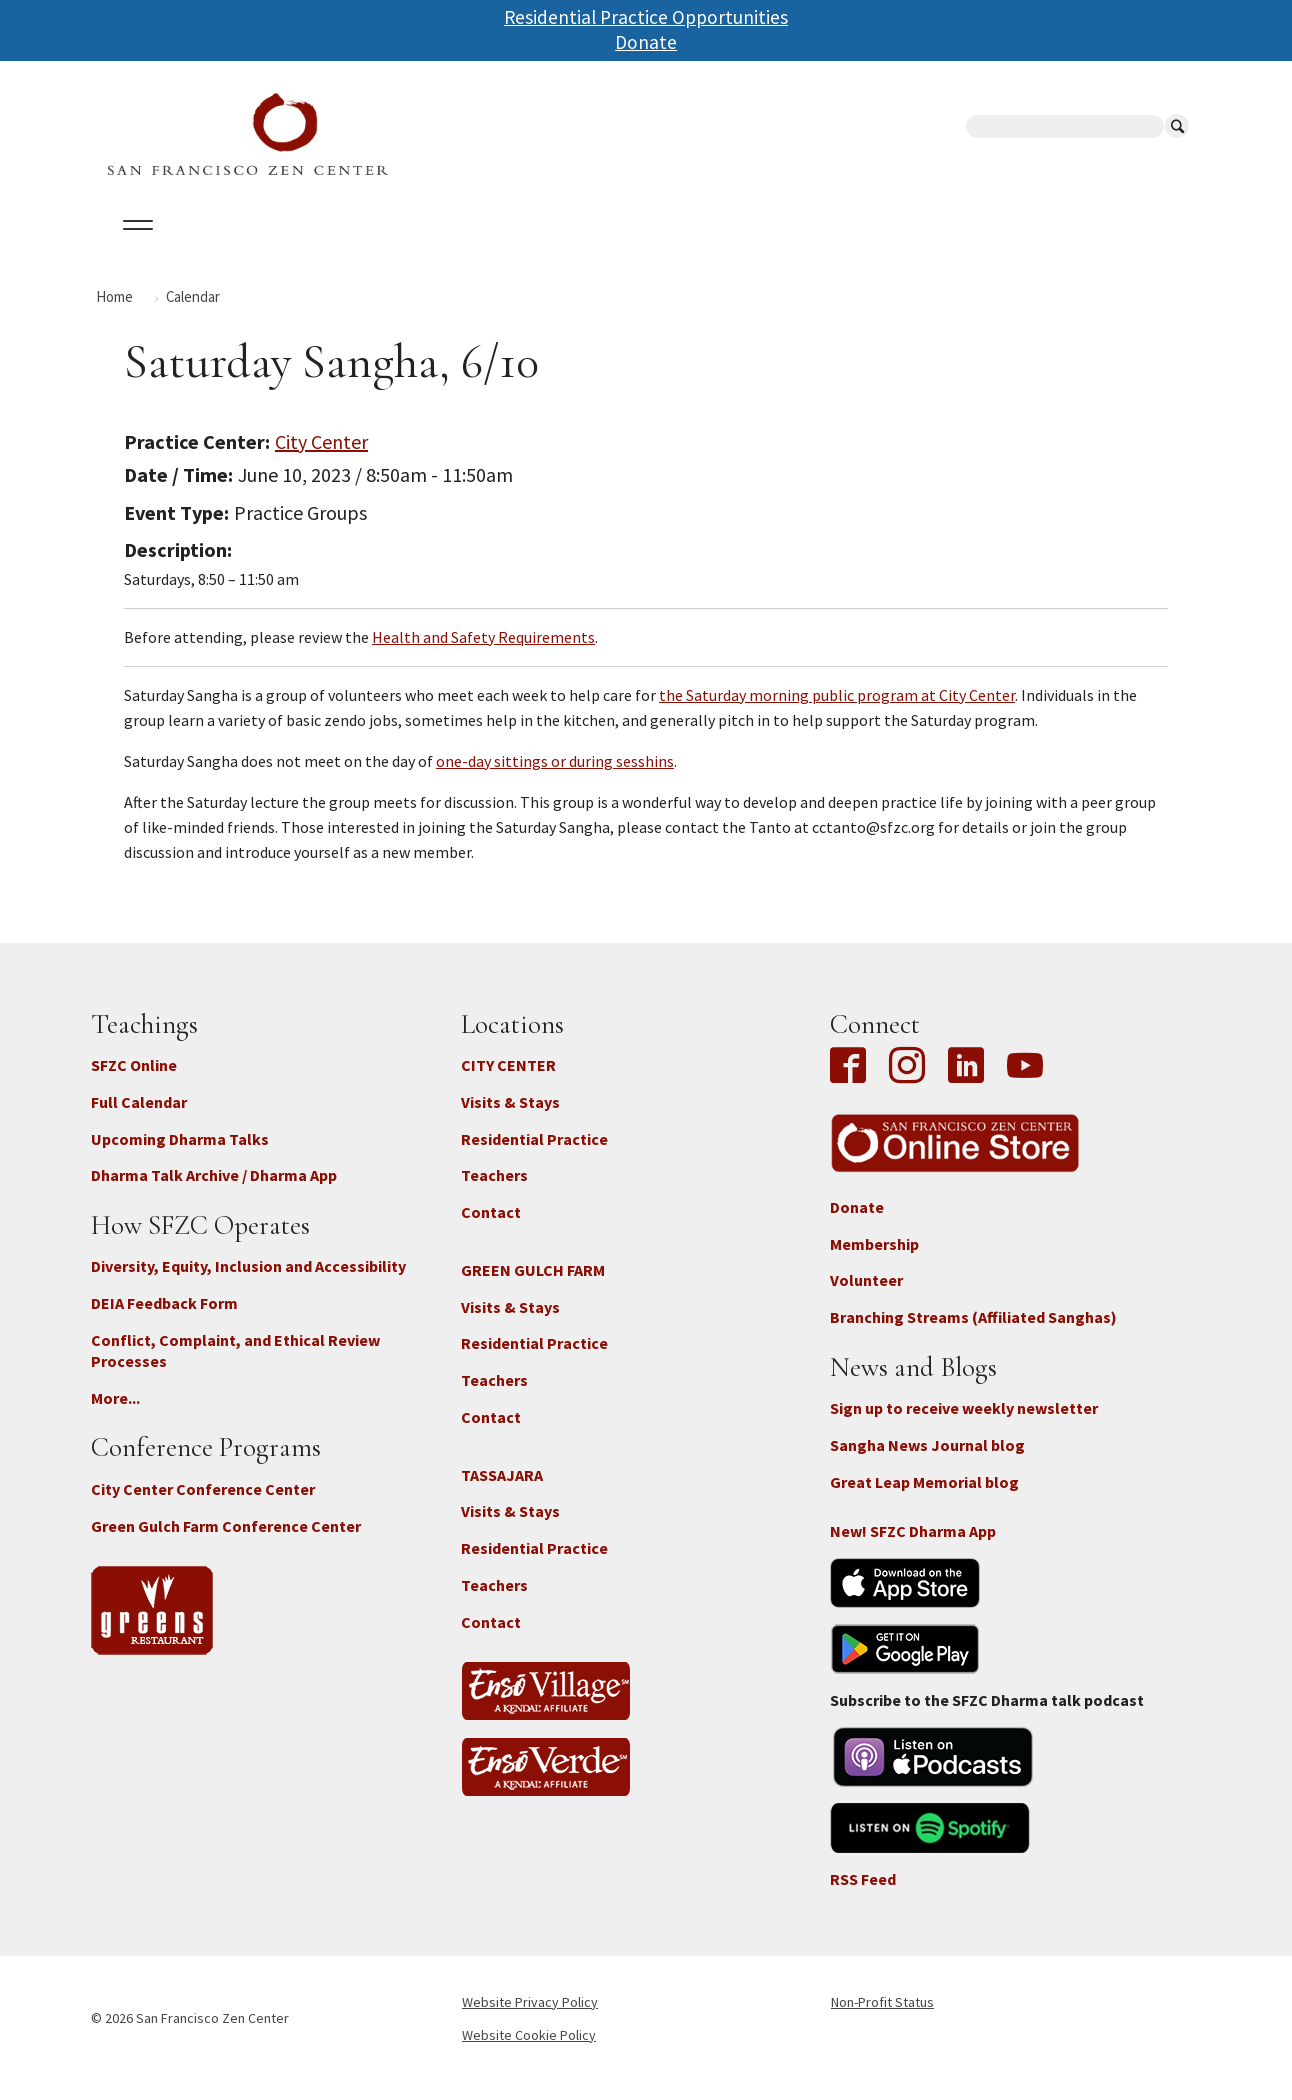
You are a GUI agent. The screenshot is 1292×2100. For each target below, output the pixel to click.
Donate (646, 42)
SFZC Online (604, 249)
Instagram (907, 1085)
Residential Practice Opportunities (646, 17)
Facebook (853, 1085)
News (787, 249)
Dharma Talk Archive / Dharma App (214, 1193)
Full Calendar (139, 1119)
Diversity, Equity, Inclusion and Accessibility (248, 1284)
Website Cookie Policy (529, 2052)
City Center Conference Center (203, 1506)
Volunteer (866, 1298)
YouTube (1025, 1085)
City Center (321, 458)
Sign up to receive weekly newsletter (964, 1426)
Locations (341, 249)
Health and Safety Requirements (483, 654)
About (133, 249)
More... (115, 1415)
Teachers (494, 1193)
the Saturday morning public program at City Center (837, 712)
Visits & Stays (510, 1119)
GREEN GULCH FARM (533, 1287)
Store (866, 249)
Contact (491, 1230)
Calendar (229, 249)
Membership (874, 1261)
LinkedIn (966, 1085)
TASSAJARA (502, 1492)
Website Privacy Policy (530, 2019)
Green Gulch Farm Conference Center (226, 1543)
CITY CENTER (508, 1083)
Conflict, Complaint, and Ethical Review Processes (235, 1368)
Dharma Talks (470, 249)
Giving (708, 249)
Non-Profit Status (882, 2019)
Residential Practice (534, 1156)
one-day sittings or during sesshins (555, 778)
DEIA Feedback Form (164, 1321)
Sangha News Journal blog (927, 1463)
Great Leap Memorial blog (924, 1499)
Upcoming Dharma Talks (180, 1156)
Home (114, 313)
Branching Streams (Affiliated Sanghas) (973, 1335)
